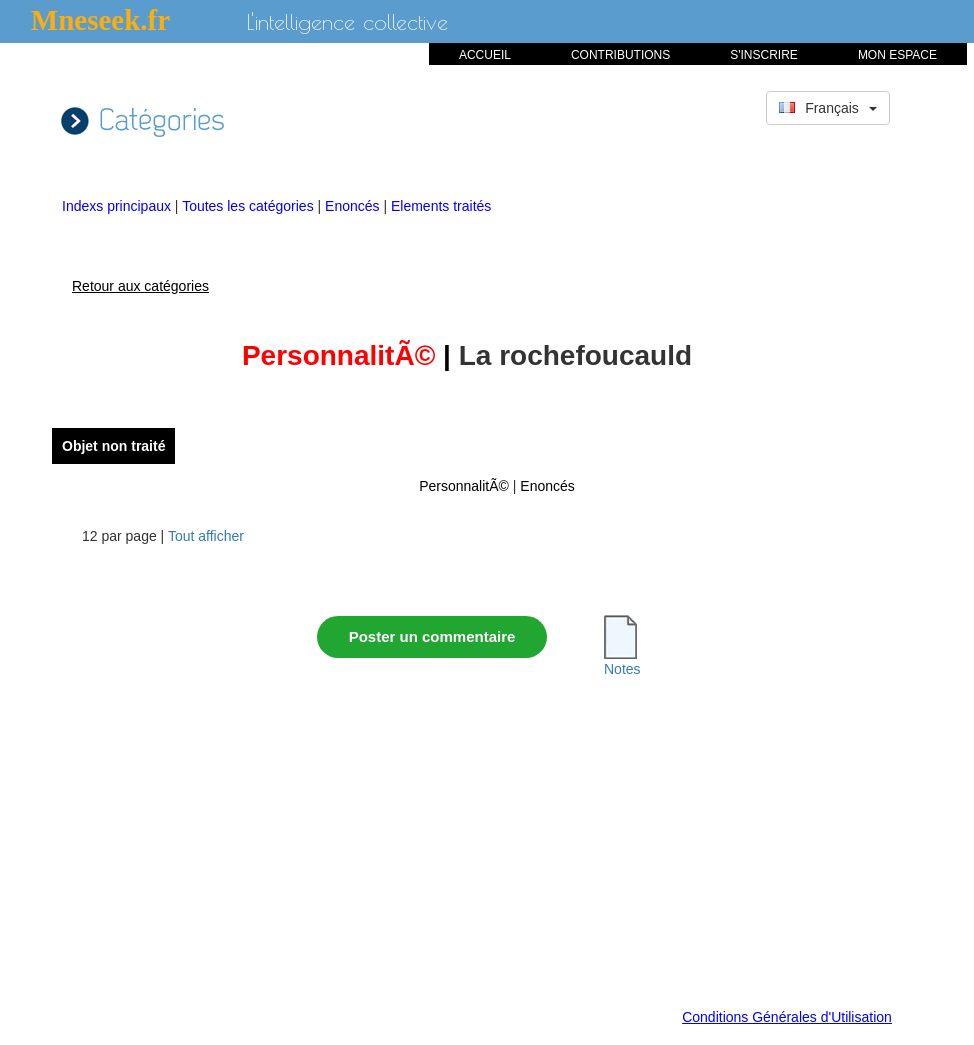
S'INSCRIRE (764, 55)
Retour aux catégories (140, 286)
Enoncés (354, 206)
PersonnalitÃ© (464, 486)
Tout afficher (206, 536)
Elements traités (441, 206)
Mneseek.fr (100, 20)
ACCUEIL (485, 55)
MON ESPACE (897, 55)
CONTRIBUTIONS (620, 55)
